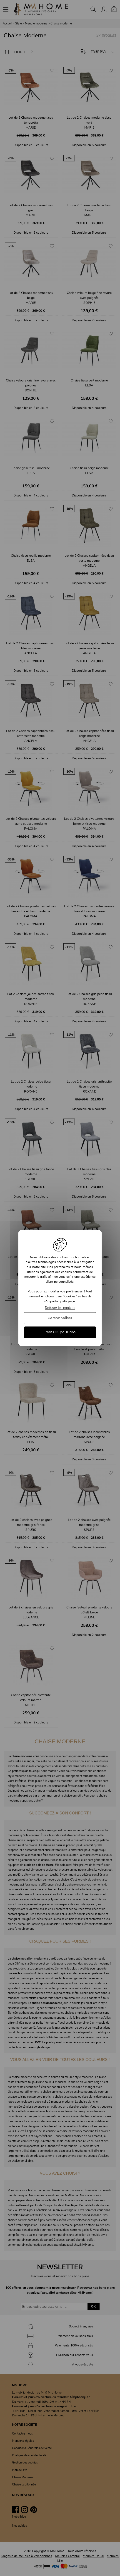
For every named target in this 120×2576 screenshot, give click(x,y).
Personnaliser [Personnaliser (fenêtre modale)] (60, 1318)
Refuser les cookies (60, 1308)
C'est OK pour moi (59, 1332)
